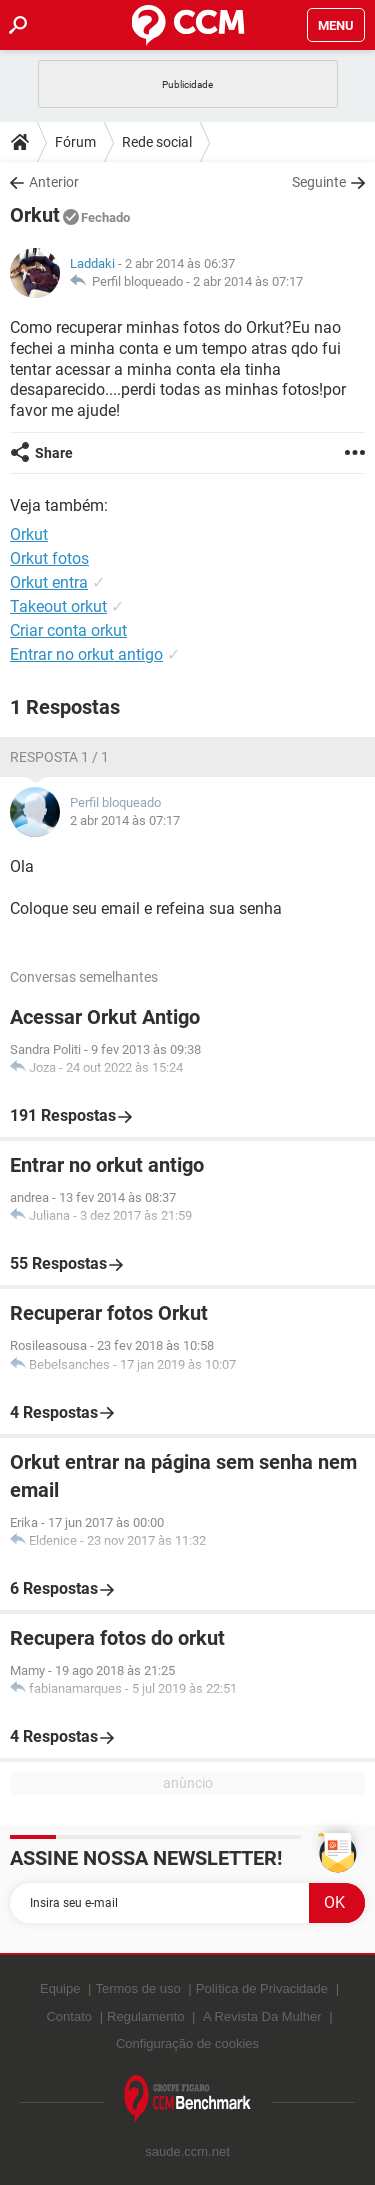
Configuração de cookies (187, 2043)
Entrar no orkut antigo (86, 654)
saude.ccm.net (187, 2151)
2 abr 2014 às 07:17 (248, 281)
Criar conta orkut (68, 630)
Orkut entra (49, 582)
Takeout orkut (58, 606)
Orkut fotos (49, 558)
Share (54, 453)
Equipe (60, 1988)
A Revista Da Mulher (262, 2016)
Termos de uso (137, 1988)
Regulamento (145, 2016)
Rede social (157, 142)
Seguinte (319, 182)
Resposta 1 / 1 (59, 757)
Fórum (75, 142)
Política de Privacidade (262, 1988)
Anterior (54, 182)
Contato (69, 2016)
